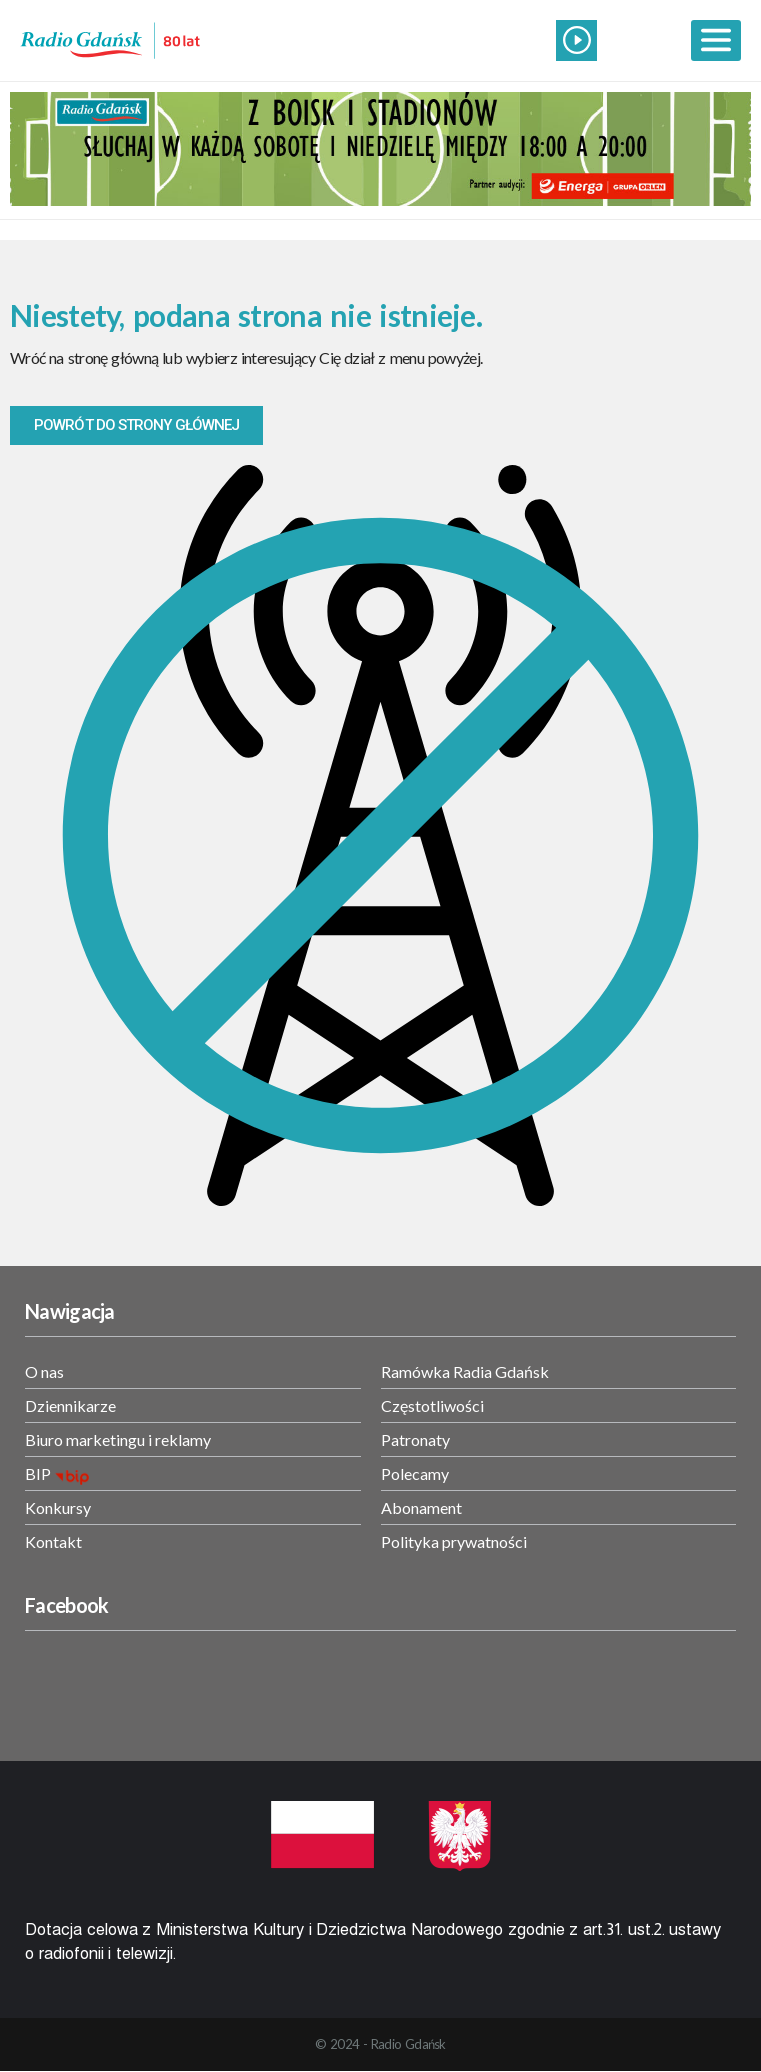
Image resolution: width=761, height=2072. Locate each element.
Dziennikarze (70, 1405)
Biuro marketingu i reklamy (118, 1439)
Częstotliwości (432, 1405)
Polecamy (415, 1473)
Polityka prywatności (454, 1541)
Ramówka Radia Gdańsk (465, 1371)
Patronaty (415, 1439)
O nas (44, 1371)
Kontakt (53, 1541)
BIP (38, 1473)
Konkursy (58, 1507)
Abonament (421, 1507)
